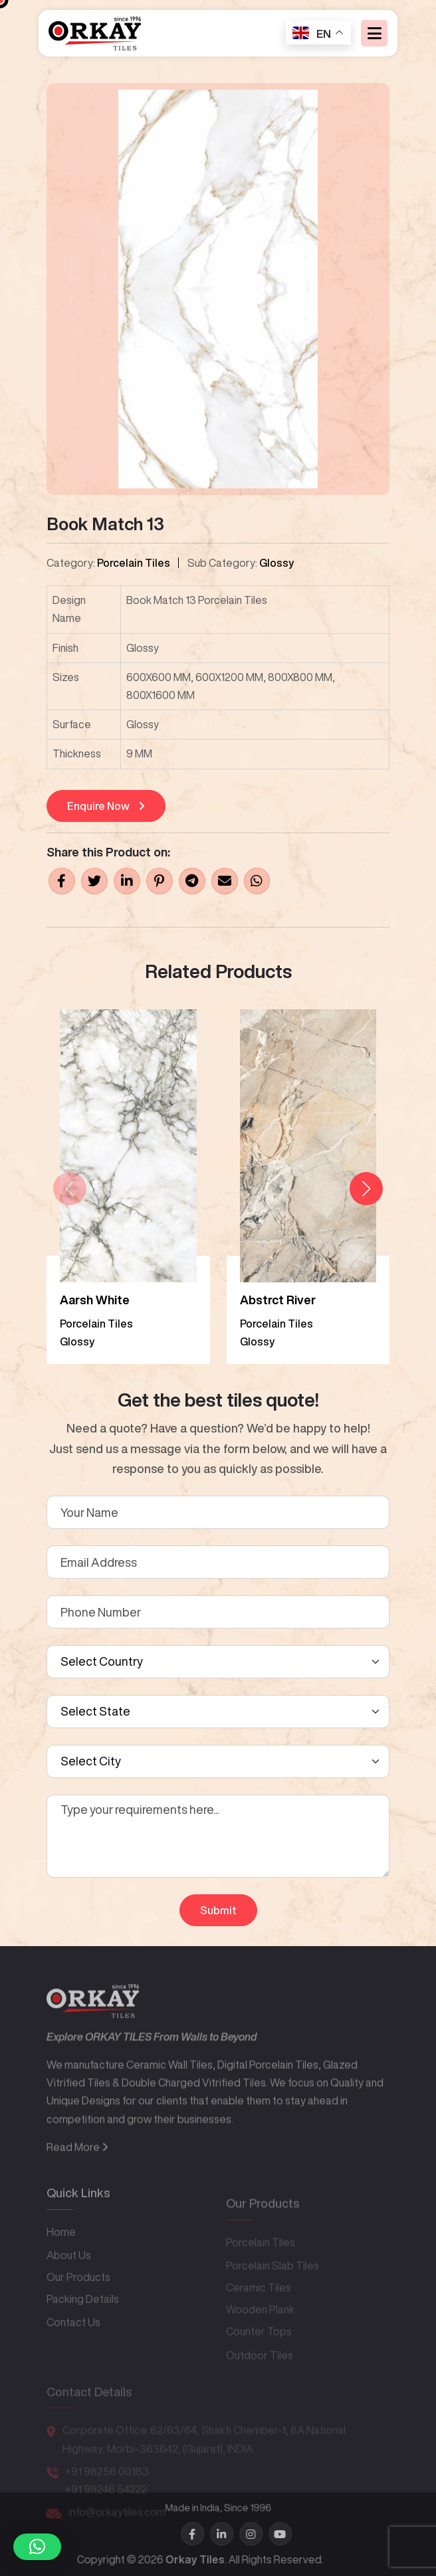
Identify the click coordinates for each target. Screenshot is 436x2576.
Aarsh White (95, 1300)
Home (61, 2255)
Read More (77, 2178)
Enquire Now (106, 806)
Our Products (78, 2301)
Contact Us (73, 2346)
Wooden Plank (260, 2326)
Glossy (276, 562)
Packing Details (83, 2323)
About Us (69, 2279)
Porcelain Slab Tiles (272, 2282)
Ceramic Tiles (258, 2304)
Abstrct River (278, 1300)
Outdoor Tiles (259, 2371)
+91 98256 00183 (107, 2483)
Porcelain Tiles (133, 562)
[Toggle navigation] (374, 34)
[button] (366, 1188)
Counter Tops (259, 2348)
